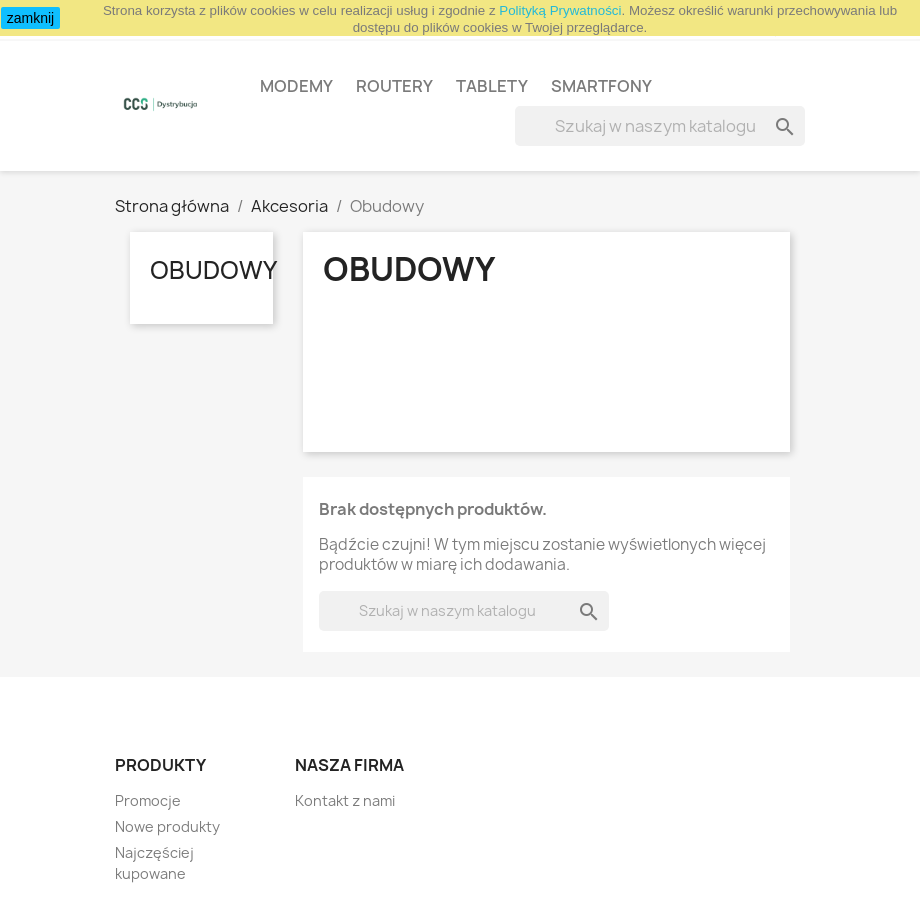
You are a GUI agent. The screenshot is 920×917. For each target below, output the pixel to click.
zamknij (30, 18)
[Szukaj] (660, 126)
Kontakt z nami (345, 800)
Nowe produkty (167, 826)
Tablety (492, 86)
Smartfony (601, 86)
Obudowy (213, 270)
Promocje (148, 800)
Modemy (296, 86)
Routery (394, 86)
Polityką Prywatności (560, 10)
